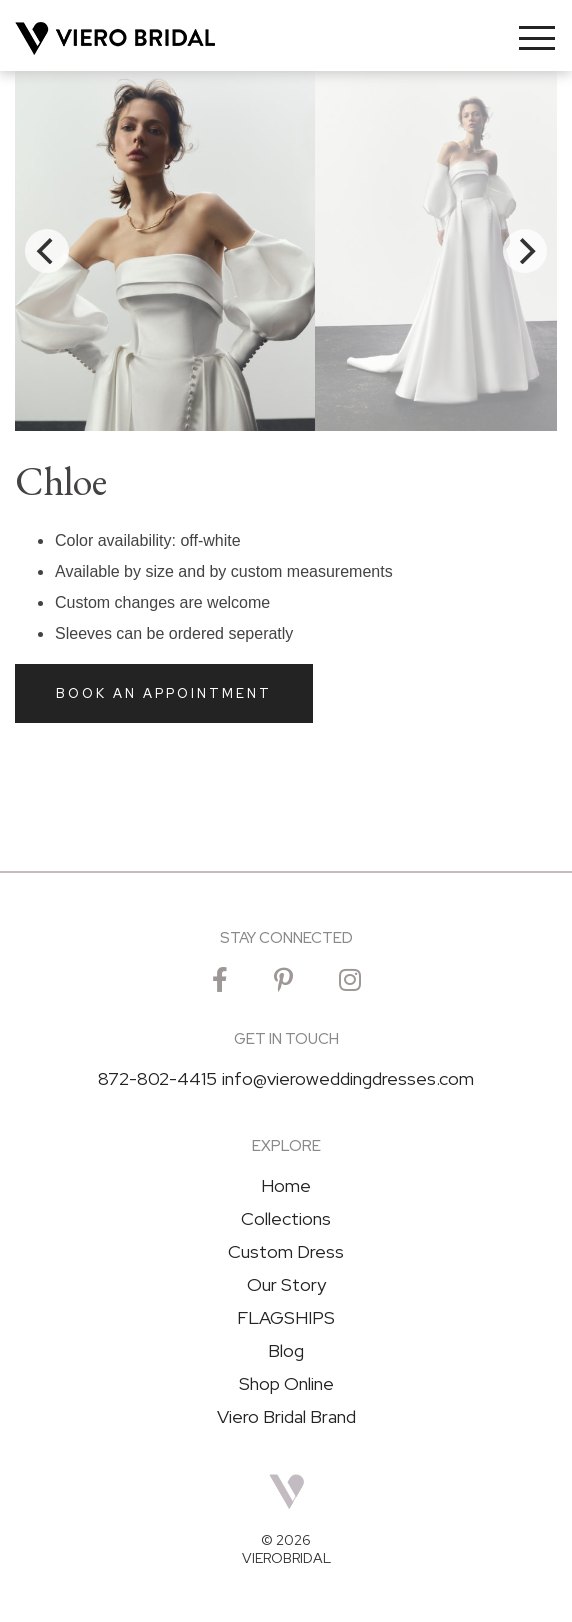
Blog (286, 1351)
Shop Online (286, 1384)
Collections (286, 1219)
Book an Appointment (164, 693)
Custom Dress (286, 1252)
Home (286, 1186)
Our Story (286, 1285)
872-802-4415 (157, 1079)
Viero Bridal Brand (286, 1417)
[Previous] (47, 251)
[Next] (525, 251)
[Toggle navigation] (537, 38)
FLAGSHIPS (286, 1318)
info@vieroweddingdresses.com (348, 1079)
